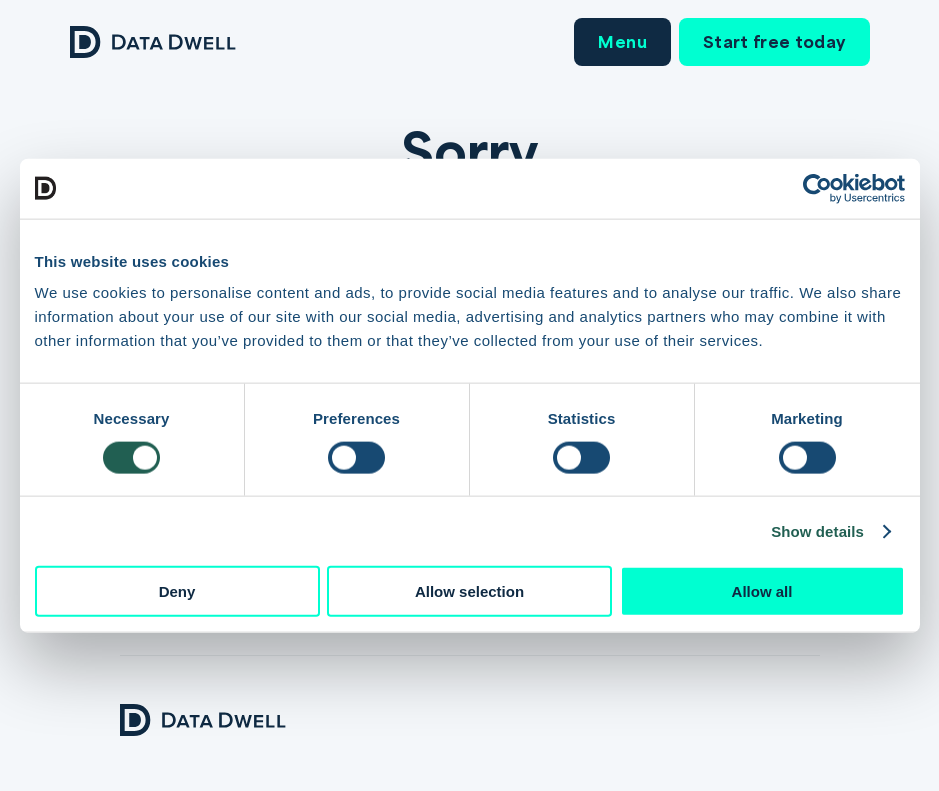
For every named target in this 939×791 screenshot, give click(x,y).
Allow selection (469, 591)
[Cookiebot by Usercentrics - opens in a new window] (817, 188)
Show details (817, 530)
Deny (177, 591)
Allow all (762, 591)
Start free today (774, 41)
